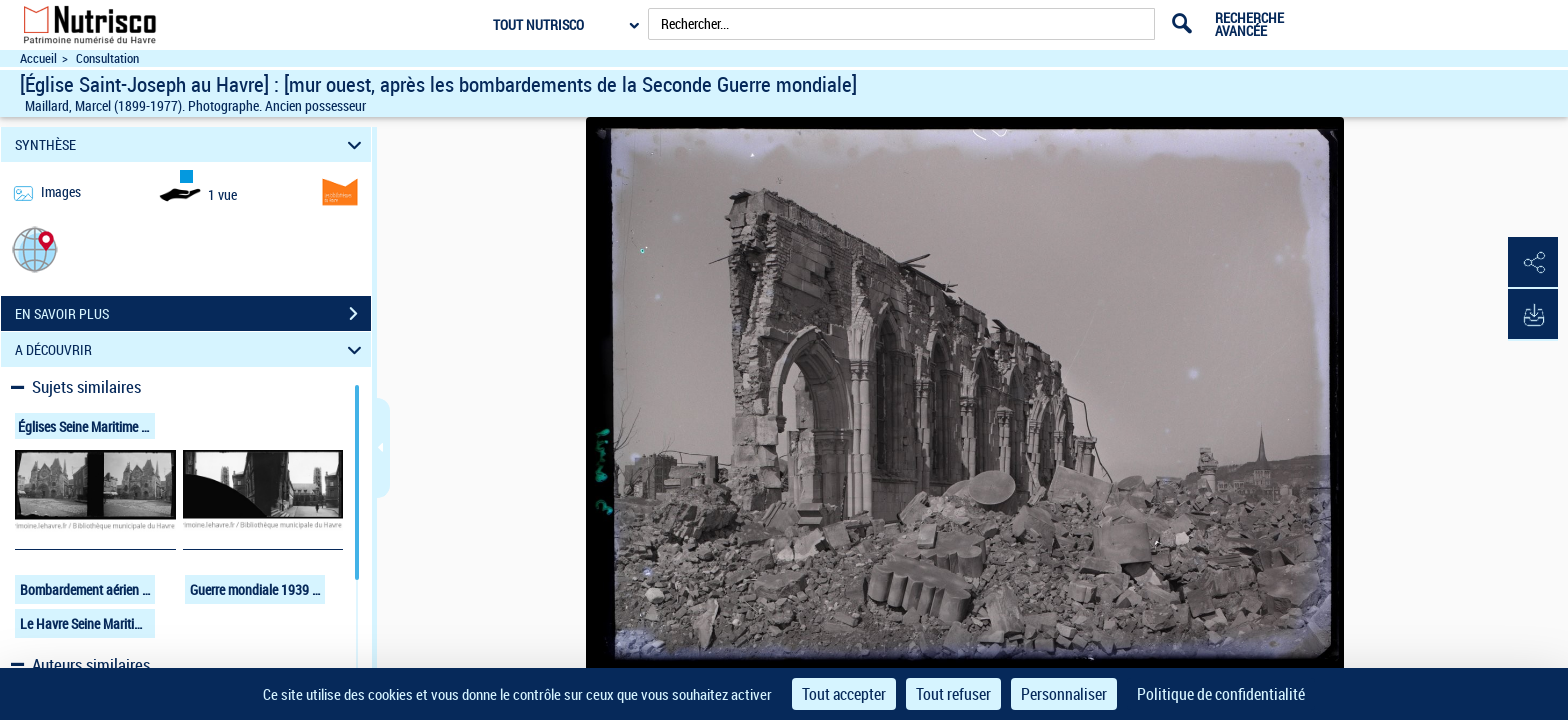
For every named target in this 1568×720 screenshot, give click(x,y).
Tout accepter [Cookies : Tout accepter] (844, 694)
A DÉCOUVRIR (191, 349)
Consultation (107, 58)
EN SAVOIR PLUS (193, 314)
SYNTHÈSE (191, 144)
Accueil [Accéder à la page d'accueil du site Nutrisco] (38, 58)
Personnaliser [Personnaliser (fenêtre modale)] (1064, 694)
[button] (35, 248)
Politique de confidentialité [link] (1221, 694)
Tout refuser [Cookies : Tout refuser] (953, 694)
